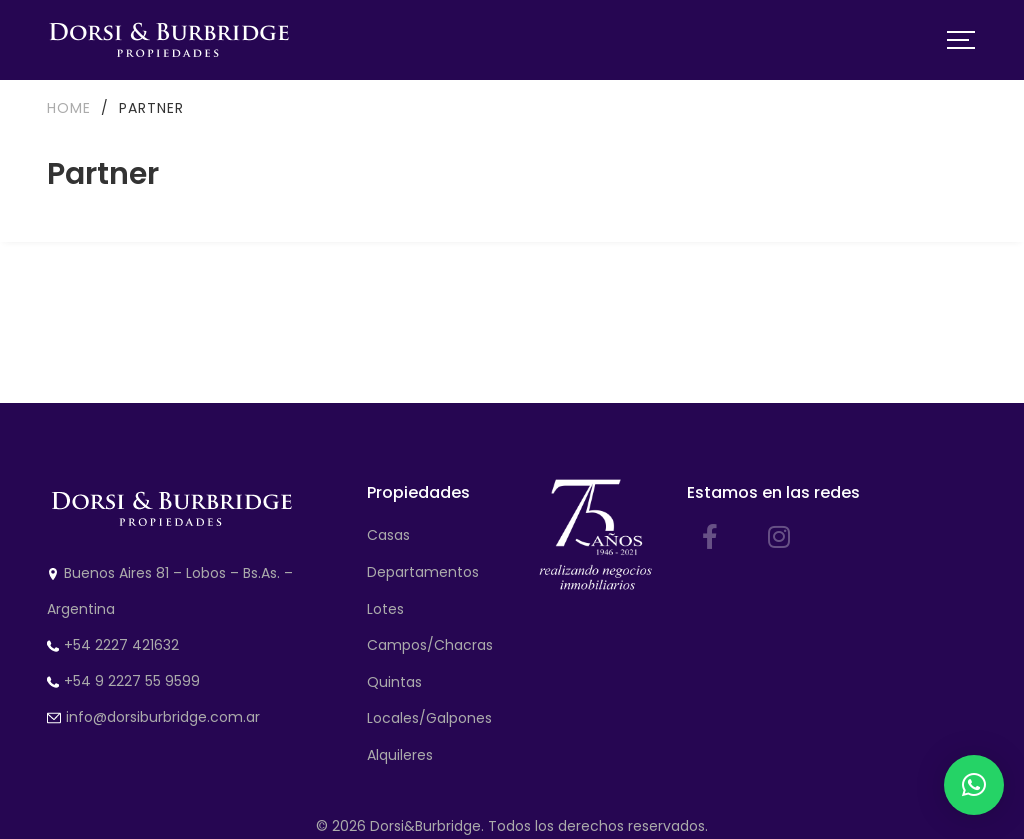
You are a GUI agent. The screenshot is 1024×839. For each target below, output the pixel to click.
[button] (974, 785)
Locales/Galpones (429, 718)
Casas (388, 535)
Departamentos (423, 572)
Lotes (385, 609)
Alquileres (400, 755)
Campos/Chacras (430, 645)
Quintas (394, 682)
